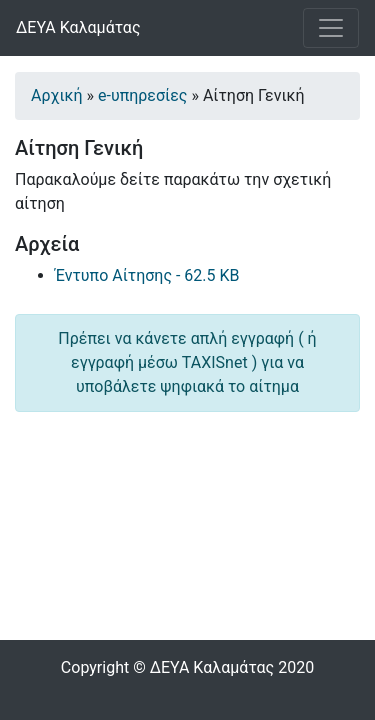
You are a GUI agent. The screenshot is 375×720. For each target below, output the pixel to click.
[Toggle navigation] (331, 28)
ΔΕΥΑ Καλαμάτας (78, 27)
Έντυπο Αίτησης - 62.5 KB (147, 275)
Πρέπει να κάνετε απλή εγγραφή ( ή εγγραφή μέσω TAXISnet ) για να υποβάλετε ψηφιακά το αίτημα (187, 362)
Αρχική (57, 95)
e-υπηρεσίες (142, 95)
